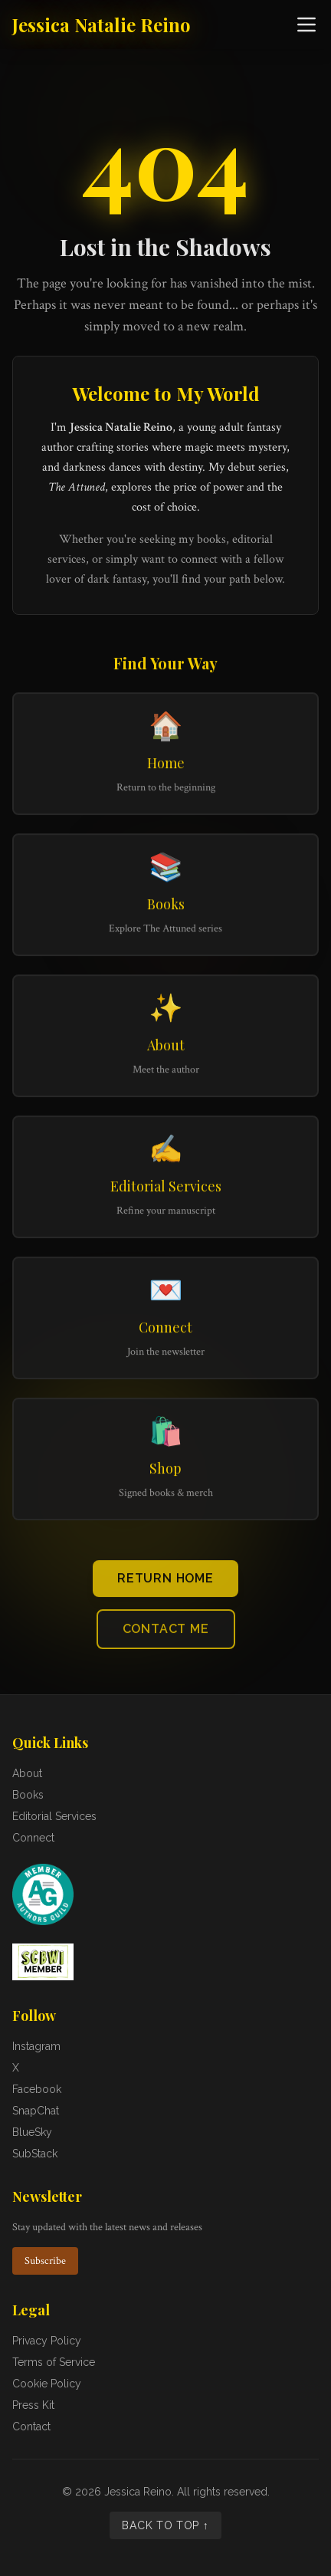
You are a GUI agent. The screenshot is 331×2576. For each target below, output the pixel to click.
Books (28, 1795)
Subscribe (45, 2261)
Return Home (165, 1582)
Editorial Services (54, 1816)
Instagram (36, 2046)
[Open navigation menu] (306, 24)
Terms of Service (53, 2362)
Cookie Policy (46, 2383)
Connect (33, 1838)
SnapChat (35, 2110)
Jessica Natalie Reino (101, 24)
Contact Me (166, 1632)
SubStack (34, 2153)
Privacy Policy (46, 2340)
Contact (31, 2426)
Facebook (36, 2089)
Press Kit (33, 2405)
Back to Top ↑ (165, 2525)
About (27, 1773)
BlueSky (32, 2132)
